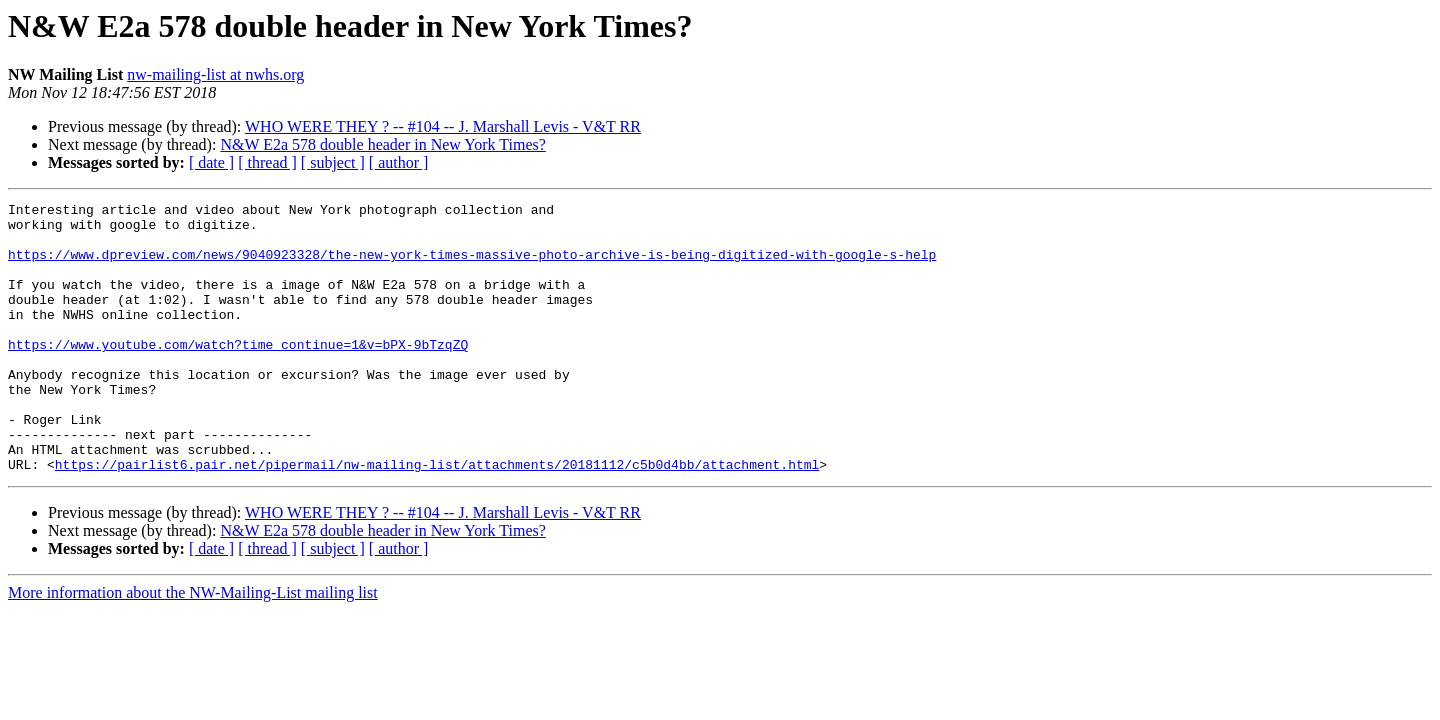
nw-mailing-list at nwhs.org (215, 74)
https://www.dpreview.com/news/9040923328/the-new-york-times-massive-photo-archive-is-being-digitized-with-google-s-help (472, 266)
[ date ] (211, 162)
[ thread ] (267, 162)
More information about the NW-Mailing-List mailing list (193, 646)
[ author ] (399, 162)
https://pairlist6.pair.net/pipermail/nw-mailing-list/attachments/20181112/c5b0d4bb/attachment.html (437, 518)
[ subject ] (333, 162)
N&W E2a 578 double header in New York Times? (382, 144)
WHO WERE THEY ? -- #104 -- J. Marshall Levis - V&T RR (443, 126)
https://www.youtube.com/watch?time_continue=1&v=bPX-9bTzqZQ (238, 374)
